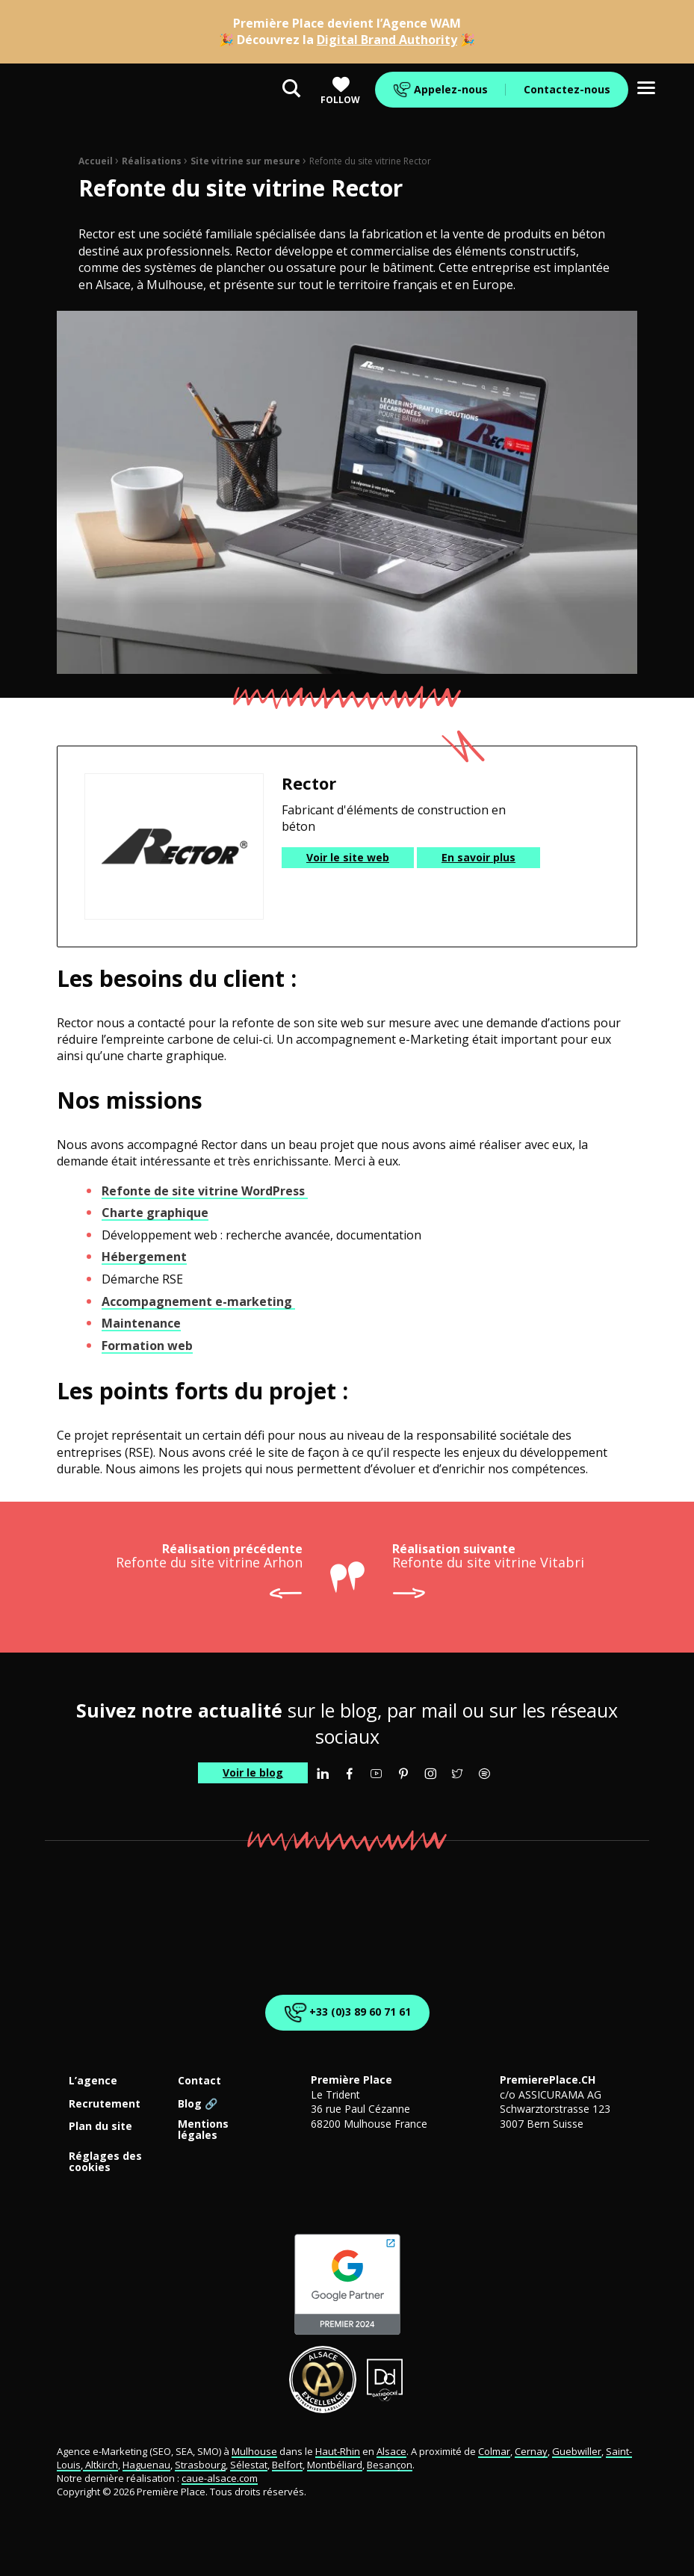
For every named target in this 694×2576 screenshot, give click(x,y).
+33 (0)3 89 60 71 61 (345, 2013)
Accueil (95, 161)
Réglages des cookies (105, 2162)
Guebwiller (576, 2451)
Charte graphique (155, 1212)
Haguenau (146, 2464)
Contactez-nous (567, 89)
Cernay (531, 2451)
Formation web (147, 1345)
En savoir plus (478, 857)
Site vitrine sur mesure (245, 161)
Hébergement (144, 1256)
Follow (340, 90)
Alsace (391, 2451)
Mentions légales (203, 2130)
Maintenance (141, 1323)
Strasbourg (200, 2464)
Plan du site (100, 2126)
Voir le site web (347, 857)
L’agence (93, 2081)
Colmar (494, 2451)
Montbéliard (334, 2464)
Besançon (389, 2464)
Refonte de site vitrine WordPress (205, 1191)
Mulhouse (254, 2451)
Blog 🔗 (197, 2104)
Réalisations (152, 161)
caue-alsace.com (220, 2478)
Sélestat (248, 2464)
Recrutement (104, 2104)
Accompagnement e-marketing (198, 1301)
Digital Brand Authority (387, 39)
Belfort (287, 2464)
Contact (199, 2081)
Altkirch (100, 2464)
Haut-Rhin (337, 2451)
